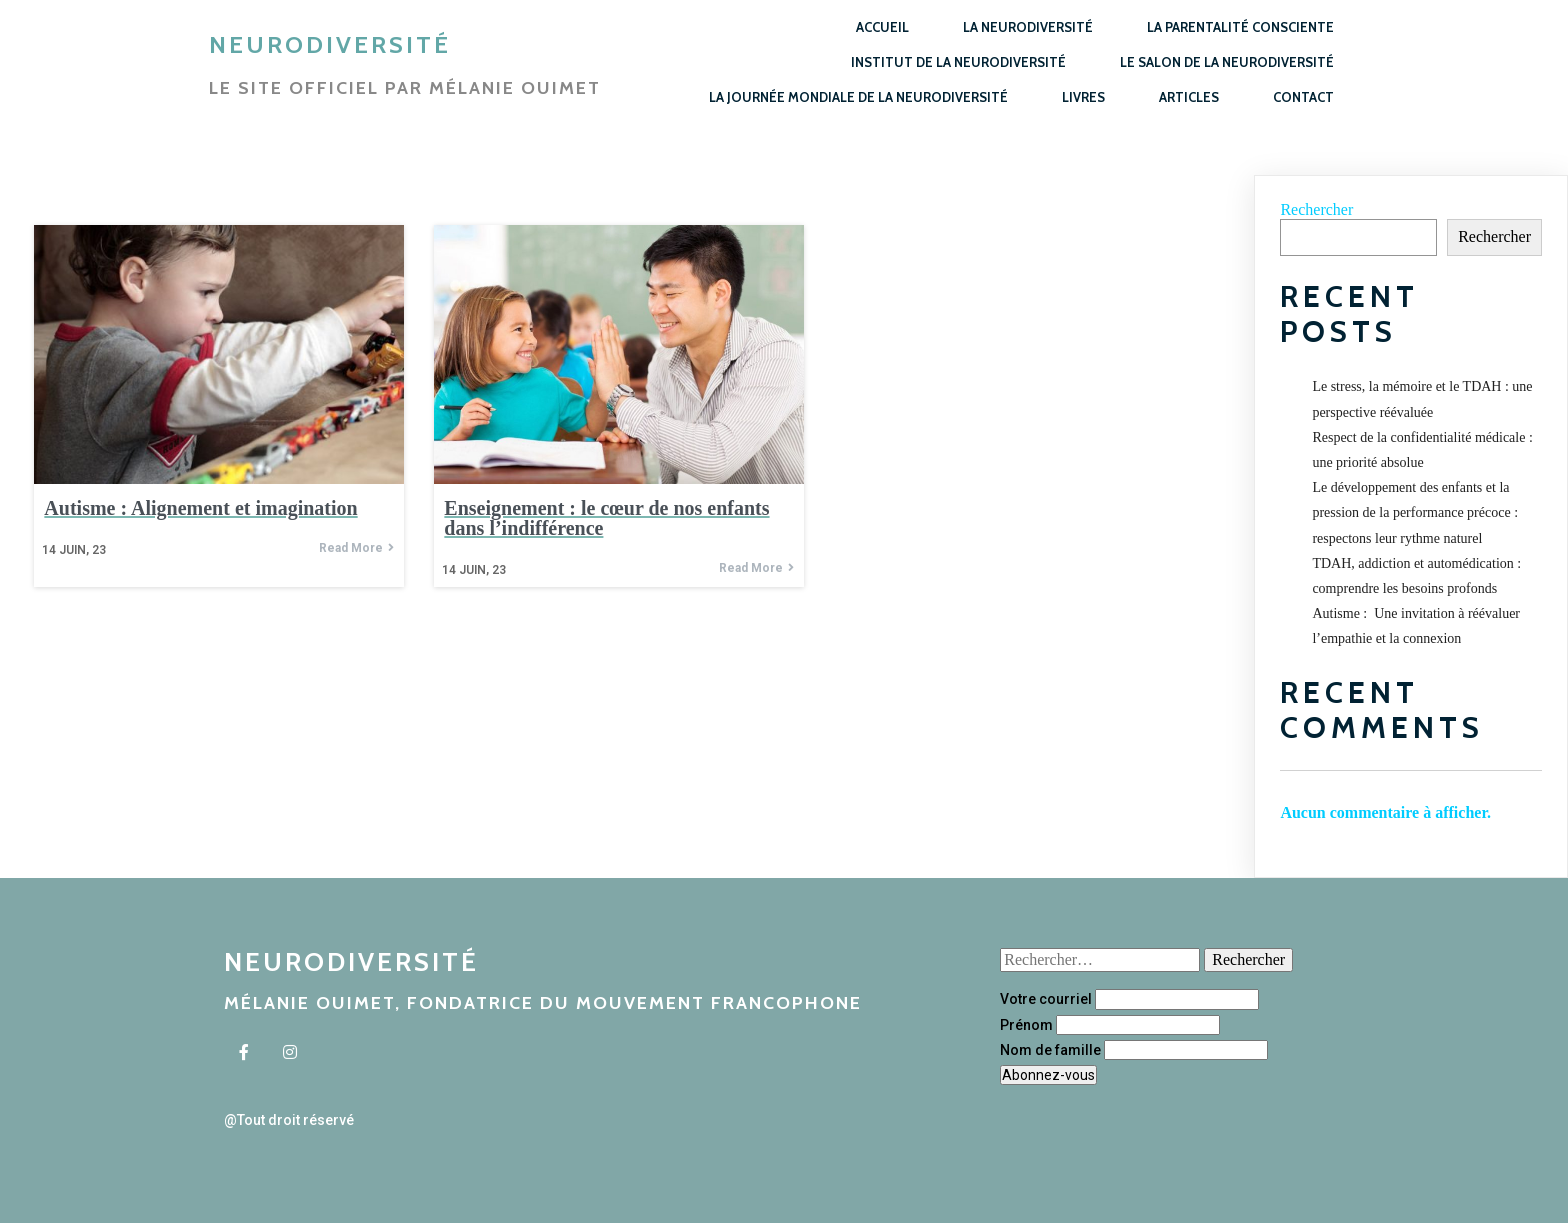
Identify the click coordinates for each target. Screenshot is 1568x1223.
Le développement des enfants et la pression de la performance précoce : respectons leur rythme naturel (1415, 512)
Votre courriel (1046, 999)
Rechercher (1316, 209)
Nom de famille (1050, 1050)
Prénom (1026, 1025)
